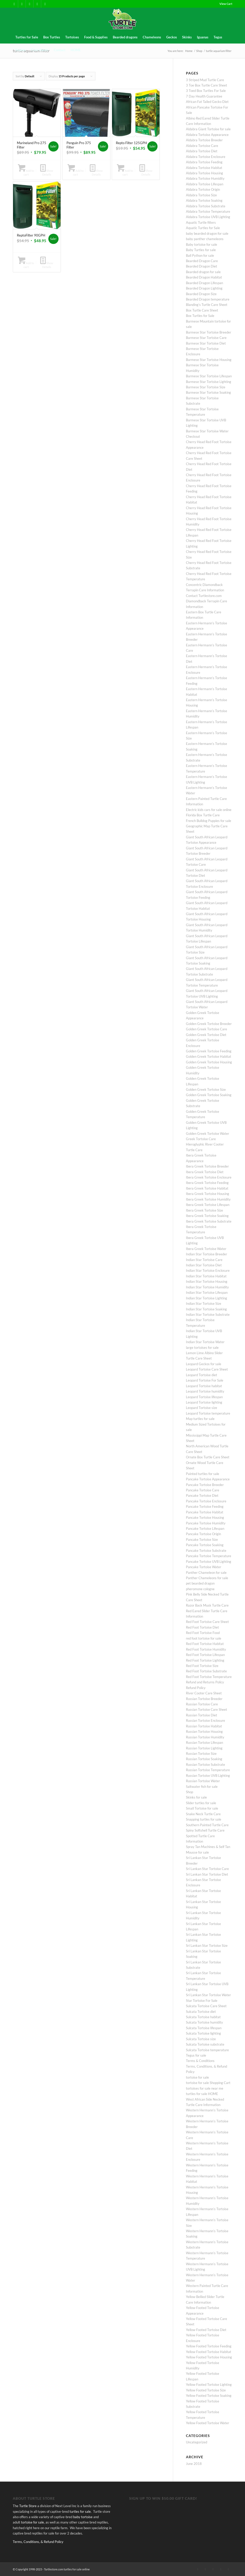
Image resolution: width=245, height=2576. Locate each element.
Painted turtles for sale (202, 1474)
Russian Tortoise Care (202, 1704)
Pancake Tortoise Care (202, 1490)
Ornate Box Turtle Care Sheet (207, 1457)
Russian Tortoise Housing (204, 1731)
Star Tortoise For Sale (201, 2000)
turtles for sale (80, 2511)
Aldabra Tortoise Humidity (205, 178)
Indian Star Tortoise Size (203, 1303)
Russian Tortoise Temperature (208, 1770)
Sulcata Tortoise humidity (204, 2022)
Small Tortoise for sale (202, 1808)
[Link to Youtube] (45, 4)
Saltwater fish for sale (202, 1786)
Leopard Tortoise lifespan (204, 1397)
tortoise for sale (197, 2077)
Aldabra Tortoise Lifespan (204, 184)
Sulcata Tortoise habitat (203, 2017)
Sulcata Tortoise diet (201, 2012)
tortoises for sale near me (204, 2088)
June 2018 (194, 2464)
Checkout (193, 436)
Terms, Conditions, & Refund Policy (38, 2542)
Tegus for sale (196, 2055)
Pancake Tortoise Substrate (206, 1550)
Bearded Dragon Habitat (204, 277)
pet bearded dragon (200, 1583)
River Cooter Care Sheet (204, 1693)
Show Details (46, 172)
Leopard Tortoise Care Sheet (207, 1369)
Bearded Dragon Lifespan (204, 283)
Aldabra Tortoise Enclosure (205, 157)
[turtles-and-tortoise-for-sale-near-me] (122, 19)
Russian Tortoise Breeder (204, 1699)
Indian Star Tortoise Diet (204, 1265)
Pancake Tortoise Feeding (205, 1506)
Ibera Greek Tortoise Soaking (207, 1216)
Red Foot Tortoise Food (203, 1633)
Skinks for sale (196, 1797)
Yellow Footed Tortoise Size (206, 2390)
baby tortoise (83, 2517)
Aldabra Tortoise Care (202, 146)
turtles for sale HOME (202, 2094)
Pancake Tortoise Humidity (206, 1523)
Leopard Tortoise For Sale (204, 1380)
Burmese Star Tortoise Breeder (208, 332)
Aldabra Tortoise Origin (203, 189)
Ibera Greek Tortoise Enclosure (208, 1177)
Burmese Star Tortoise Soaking (208, 392)
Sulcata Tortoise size (201, 2039)
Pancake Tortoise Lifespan (205, 1528)
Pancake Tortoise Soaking (205, 1545)
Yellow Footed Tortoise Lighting (209, 2384)
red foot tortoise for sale (203, 1638)
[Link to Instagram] (37, 4)
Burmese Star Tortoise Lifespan (209, 376)
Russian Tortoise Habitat (204, 1726)
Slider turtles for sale (201, 1803)
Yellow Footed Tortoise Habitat (208, 2352)
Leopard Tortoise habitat (204, 1386)
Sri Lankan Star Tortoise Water (208, 1995)
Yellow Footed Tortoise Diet (206, 2330)
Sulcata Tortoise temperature (207, 2050)
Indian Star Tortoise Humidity (207, 1287)
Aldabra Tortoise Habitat (204, 168)
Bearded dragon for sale (203, 272)
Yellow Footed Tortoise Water (207, 2423)
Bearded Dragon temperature (207, 299)
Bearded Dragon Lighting (204, 288)
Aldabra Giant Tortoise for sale (208, 129)
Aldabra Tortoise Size (201, 195)
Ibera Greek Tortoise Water (206, 1249)
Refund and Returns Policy (205, 1682)
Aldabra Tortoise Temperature (208, 211)
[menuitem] (224, 4)
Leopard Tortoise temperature (208, 1413)
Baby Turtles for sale (201, 250)
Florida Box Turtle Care (203, 815)
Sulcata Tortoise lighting (203, 2033)
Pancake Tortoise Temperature (208, 1556)
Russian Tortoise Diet (201, 1715)
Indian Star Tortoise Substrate (208, 1314)
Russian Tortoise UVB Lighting (208, 1775)
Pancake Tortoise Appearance (208, 1479)
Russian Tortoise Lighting (204, 1748)
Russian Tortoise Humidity (205, 1737)
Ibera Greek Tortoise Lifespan (207, 1205)
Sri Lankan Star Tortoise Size (207, 1945)
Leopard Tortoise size (201, 1408)
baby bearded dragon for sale (207, 233)
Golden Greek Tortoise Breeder (209, 1024)
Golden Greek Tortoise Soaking (208, 1095)
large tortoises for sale (202, 1347)
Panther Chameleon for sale (206, 1572)
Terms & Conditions (200, 2061)
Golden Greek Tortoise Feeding (208, 1051)
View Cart (225, 3)
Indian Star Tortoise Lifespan (207, 1292)
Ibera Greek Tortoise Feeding (207, 1183)
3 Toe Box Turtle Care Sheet (206, 85)
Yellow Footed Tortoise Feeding (208, 2346)
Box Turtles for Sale (200, 316)
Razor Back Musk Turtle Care (207, 1605)
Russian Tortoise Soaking (204, 1759)
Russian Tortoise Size (201, 1753)
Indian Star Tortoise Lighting (206, 1298)
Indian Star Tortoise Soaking (206, 1309)
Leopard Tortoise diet (201, 1375)
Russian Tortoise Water (203, 1781)
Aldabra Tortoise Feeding (204, 162)
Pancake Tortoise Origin (203, 1534)
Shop (189, 1792)
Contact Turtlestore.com (204, 596)
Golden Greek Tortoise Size (206, 1089)
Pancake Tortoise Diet (202, 1495)
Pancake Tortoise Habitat (204, 1512)
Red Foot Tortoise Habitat (205, 1644)
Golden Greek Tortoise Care (206, 1029)
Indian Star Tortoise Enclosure (208, 1270)
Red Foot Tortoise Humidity (206, 1649)
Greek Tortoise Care (201, 1139)
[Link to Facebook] (14, 4)
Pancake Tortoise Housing (205, 1517)
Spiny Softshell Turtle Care (205, 1830)
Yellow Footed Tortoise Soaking (208, 2395)
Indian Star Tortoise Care (204, 1260)
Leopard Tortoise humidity (205, 1391)
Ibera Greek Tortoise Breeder (207, 1166)
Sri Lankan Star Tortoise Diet (207, 1874)
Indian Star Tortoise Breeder (206, 1254)
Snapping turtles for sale (203, 1819)
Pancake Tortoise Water (203, 1567)
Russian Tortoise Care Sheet (206, 1709)
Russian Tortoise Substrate (205, 1764)
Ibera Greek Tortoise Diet (205, 1172)
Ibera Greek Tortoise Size (204, 1210)
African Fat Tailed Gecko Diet (207, 102)
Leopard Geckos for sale (203, 1364)
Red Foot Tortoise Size (202, 1666)
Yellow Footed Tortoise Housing (209, 2357)
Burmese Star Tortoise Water (207, 431)
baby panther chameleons (205, 239)
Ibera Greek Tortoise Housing (207, 1194)
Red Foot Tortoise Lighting (205, 1660)
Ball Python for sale (200, 255)
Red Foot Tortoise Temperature (209, 1677)
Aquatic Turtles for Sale (203, 228)
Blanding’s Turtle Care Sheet (206, 305)
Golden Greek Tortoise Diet (206, 1035)
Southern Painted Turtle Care (207, 1825)
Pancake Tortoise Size (202, 1539)
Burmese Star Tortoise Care (206, 338)
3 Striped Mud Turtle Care (205, 80)
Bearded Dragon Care (202, 261)
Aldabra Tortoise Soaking (204, 200)
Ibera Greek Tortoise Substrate (208, 1221)
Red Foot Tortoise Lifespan (205, 1655)
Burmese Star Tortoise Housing (208, 360)
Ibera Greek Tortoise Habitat (207, 1188)
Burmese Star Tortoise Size (205, 387)
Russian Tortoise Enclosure (205, 1720)
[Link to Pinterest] (29, 4)
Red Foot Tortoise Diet (202, 1627)
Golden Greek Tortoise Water (207, 1133)
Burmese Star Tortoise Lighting (208, 382)
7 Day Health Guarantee (204, 96)
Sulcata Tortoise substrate (205, 2044)
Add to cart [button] (26, 172)
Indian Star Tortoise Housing (206, 1281)
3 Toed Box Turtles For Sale (206, 91)
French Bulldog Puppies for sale (208, 821)
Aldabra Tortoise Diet (201, 151)
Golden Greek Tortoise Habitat (208, 1056)
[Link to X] (22, 4)
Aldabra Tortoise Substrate (205, 206)
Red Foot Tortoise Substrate (206, 1671)
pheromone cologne (200, 1589)
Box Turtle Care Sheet (202, 310)
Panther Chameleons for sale (207, 1578)
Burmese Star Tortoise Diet (206, 343)
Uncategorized (196, 2442)
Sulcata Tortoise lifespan (203, 2028)
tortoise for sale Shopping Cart (208, 2083)
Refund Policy (196, 1688)
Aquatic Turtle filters (201, 222)
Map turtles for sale (200, 1419)
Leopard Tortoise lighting (204, 1402)
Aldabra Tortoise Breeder (204, 140)
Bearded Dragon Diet (201, 266)
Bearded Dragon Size (201, 294)
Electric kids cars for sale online (208, 810)
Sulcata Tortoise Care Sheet (206, 2006)
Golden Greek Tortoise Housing (209, 1062)
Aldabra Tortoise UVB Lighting (208, 217)
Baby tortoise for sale (201, 244)
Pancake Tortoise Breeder (205, 1485)
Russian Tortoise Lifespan (204, 1742)
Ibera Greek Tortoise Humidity (208, 1199)
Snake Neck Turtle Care (203, 1814)
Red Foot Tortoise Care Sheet (207, 1622)
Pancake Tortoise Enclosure (206, 1501)
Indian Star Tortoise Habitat (206, 1276)
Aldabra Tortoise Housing (204, 173)
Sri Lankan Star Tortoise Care (207, 1869)
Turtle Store (28, 2506)
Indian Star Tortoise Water (205, 1342)
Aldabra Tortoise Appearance (207, 135)
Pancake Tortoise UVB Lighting (208, 1561)
